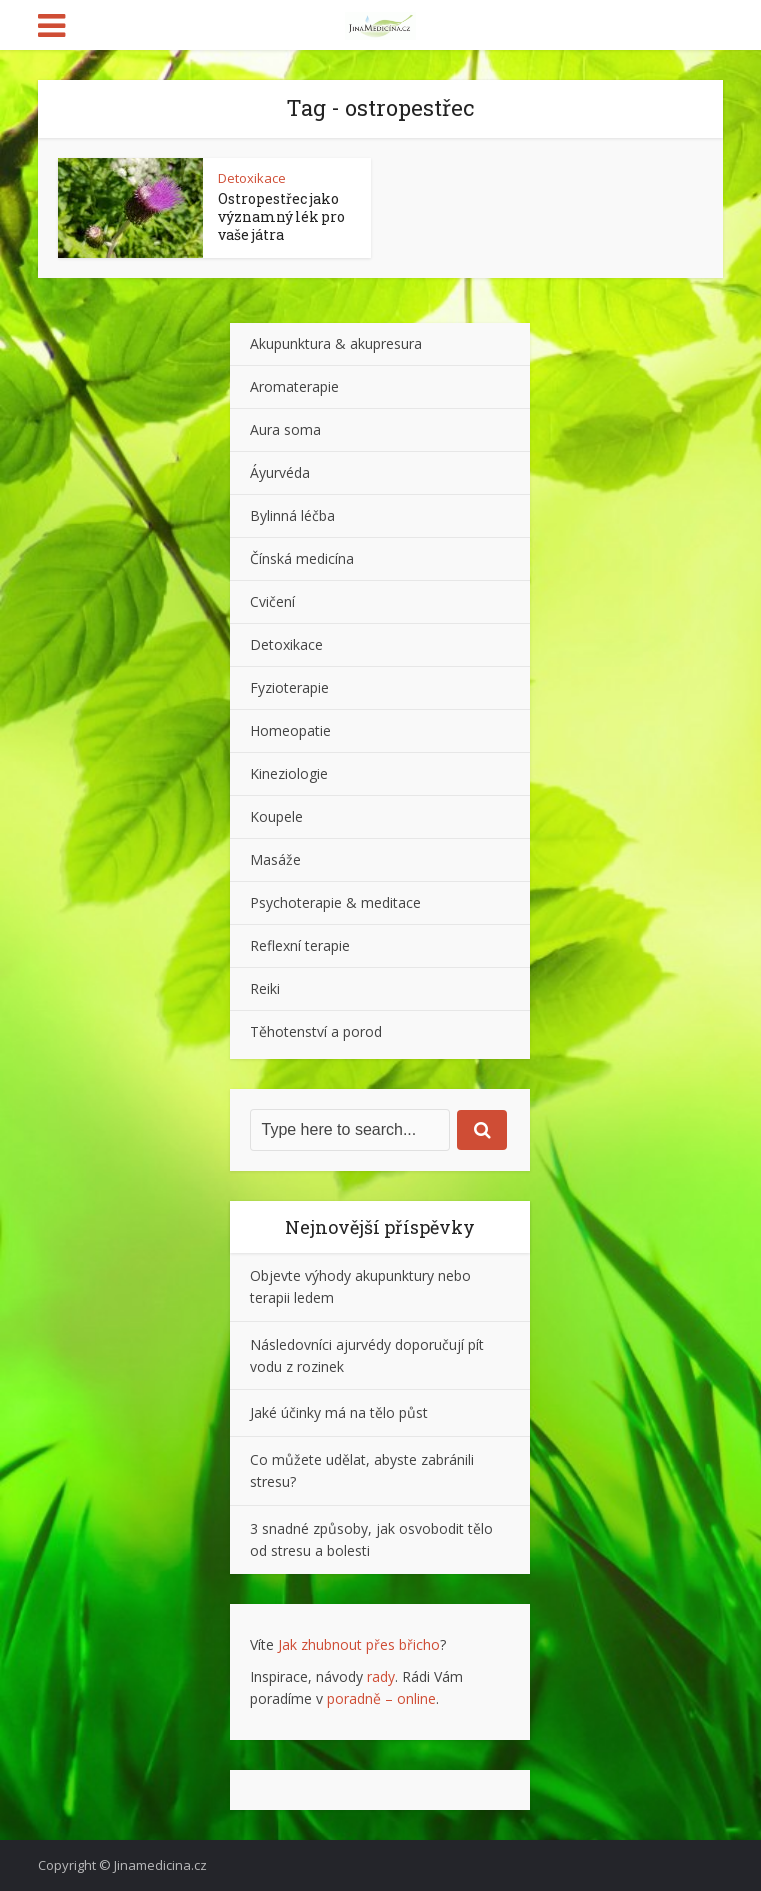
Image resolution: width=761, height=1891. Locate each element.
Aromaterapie (294, 386)
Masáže (275, 859)
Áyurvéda (280, 472)
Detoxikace (252, 178)
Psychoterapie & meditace (335, 902)
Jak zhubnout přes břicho (359, 1644)
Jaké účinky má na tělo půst (339, 1412)
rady (381, 1676)
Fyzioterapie (289, 687)
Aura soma (285, 429)
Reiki (265, 988)
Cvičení (272, 601)
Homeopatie (290, 730)
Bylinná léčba (292, 515)
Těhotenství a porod (316, 1031)
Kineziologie (289, 773)
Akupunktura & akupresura (336, 343)
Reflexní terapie (300, 945)
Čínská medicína (302, 558)
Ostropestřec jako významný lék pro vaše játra (281, 216)
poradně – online (381, 1698)
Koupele (276, 816)
